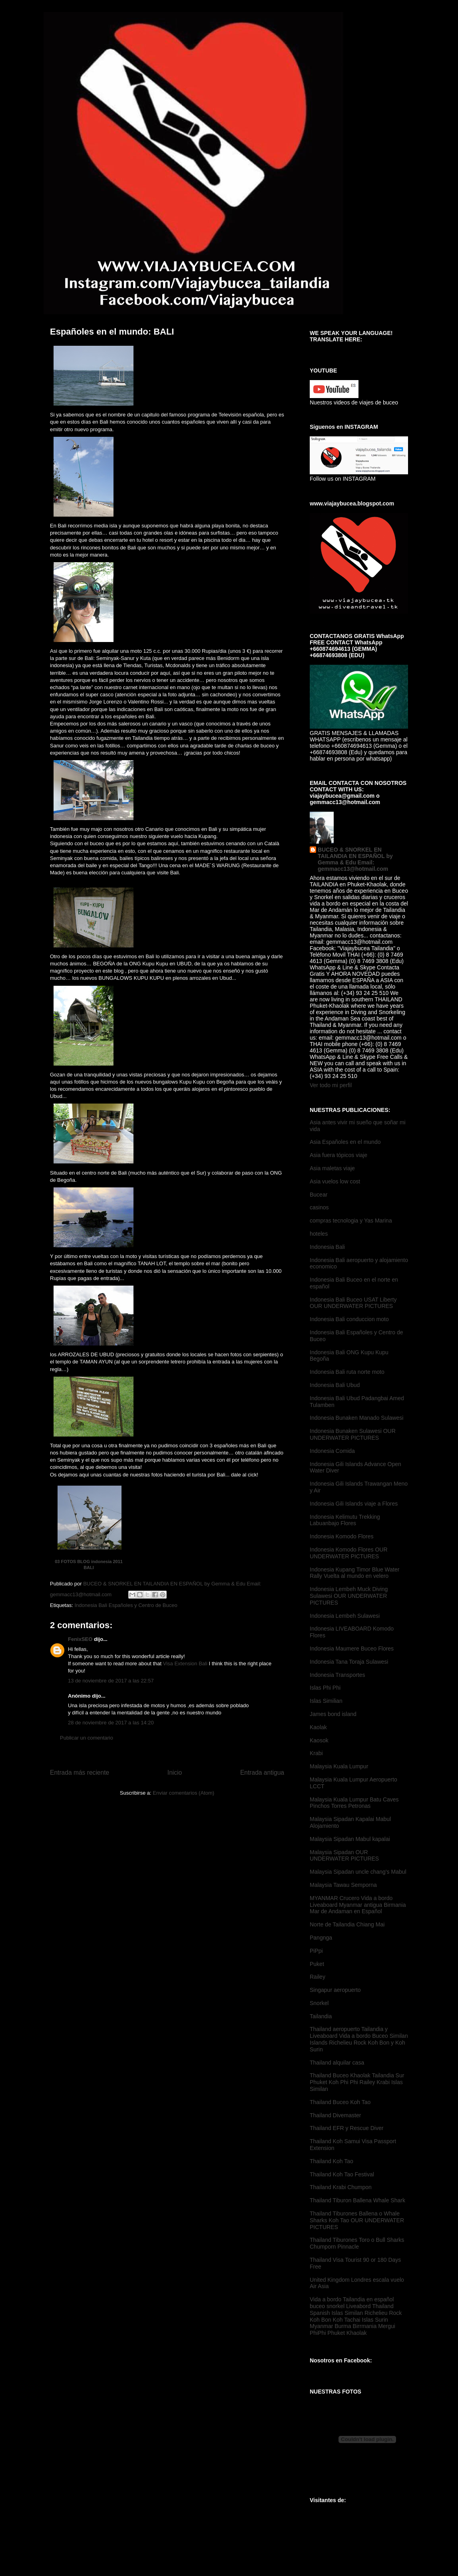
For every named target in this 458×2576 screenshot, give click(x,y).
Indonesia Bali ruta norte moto (347, 1372)
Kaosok (319, 1740)
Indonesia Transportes (337, 1675)
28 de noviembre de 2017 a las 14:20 (111, 1723)
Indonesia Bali (327, 1247)
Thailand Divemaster (335, 2115)
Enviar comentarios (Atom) (183, 1793)
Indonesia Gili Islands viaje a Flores (354, 1503)
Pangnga (321, 1937)
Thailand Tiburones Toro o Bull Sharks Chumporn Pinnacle (357, 2243)
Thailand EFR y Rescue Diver (346, 2128)
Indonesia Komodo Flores (342, 1536)
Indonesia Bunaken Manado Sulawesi (356, 1418)
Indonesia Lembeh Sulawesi (345, 1616)
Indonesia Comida (332, 1451)
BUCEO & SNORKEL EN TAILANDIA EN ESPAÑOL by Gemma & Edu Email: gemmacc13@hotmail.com (355, 859)
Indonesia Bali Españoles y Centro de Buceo (125, 1605)
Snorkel (319, 2003)
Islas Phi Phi (325, 1687)
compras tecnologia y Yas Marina (351, 1220)
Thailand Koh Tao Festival (342, 2174)
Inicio (174, 1772)
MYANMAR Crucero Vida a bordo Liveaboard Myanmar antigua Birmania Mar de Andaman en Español (358, 1905)
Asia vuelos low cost (335, 1181)
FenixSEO (80, 1639)
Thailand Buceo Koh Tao (340, 2102)
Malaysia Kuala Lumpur (339, 1766)
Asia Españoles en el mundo (345, 1142)
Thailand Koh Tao (331, 2161)
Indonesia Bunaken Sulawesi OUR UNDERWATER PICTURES (353, 1434)
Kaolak (318, 1727)
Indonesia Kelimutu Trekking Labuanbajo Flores (345, 1520)
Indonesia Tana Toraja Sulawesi (349, 1662)
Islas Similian (326, 1701)
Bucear (318, 1194)
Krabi (316, 1753)
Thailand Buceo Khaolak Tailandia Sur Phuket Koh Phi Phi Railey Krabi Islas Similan (357, 2082)
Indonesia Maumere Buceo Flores (352, 1648)
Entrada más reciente (79, 1772)
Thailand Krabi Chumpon (341, 2187)
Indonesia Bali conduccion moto (349, 1319)
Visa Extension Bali (186, 1663)
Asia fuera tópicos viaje (338, 1155)
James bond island (333, 1714)
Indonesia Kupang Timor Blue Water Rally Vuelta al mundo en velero (354, 1572)
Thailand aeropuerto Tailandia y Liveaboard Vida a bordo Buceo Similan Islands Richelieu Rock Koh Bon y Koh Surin (359, 2039)
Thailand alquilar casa (337, 2062)
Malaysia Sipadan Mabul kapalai (350, 1839)
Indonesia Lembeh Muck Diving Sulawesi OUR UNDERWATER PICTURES (349, 1596)
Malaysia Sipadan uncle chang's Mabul (358, 1872)
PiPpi (316, 1951)
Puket (317, 1964)
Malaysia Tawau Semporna (343, 1885)
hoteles (319, 1234)
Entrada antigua (262, 1772)
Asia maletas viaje (332, 1168)
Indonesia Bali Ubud (335, 1385)
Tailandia (321, 2016)
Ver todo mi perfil (331, 1085)
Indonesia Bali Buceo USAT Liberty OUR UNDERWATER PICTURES (353, 1303)
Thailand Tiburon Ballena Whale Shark (357, 2200)
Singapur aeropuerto (335, 1990)
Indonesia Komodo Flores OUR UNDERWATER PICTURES (349, 1552)
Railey (317, 1977)
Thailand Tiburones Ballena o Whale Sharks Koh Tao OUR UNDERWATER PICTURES (357, 2220)
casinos (319, 1207)
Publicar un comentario (86, 1738)
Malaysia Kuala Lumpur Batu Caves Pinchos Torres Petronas (354, 1802)
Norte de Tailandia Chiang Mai (347, 1924)
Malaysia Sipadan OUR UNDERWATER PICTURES (344, 1855)
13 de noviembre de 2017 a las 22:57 (111, 1681)
